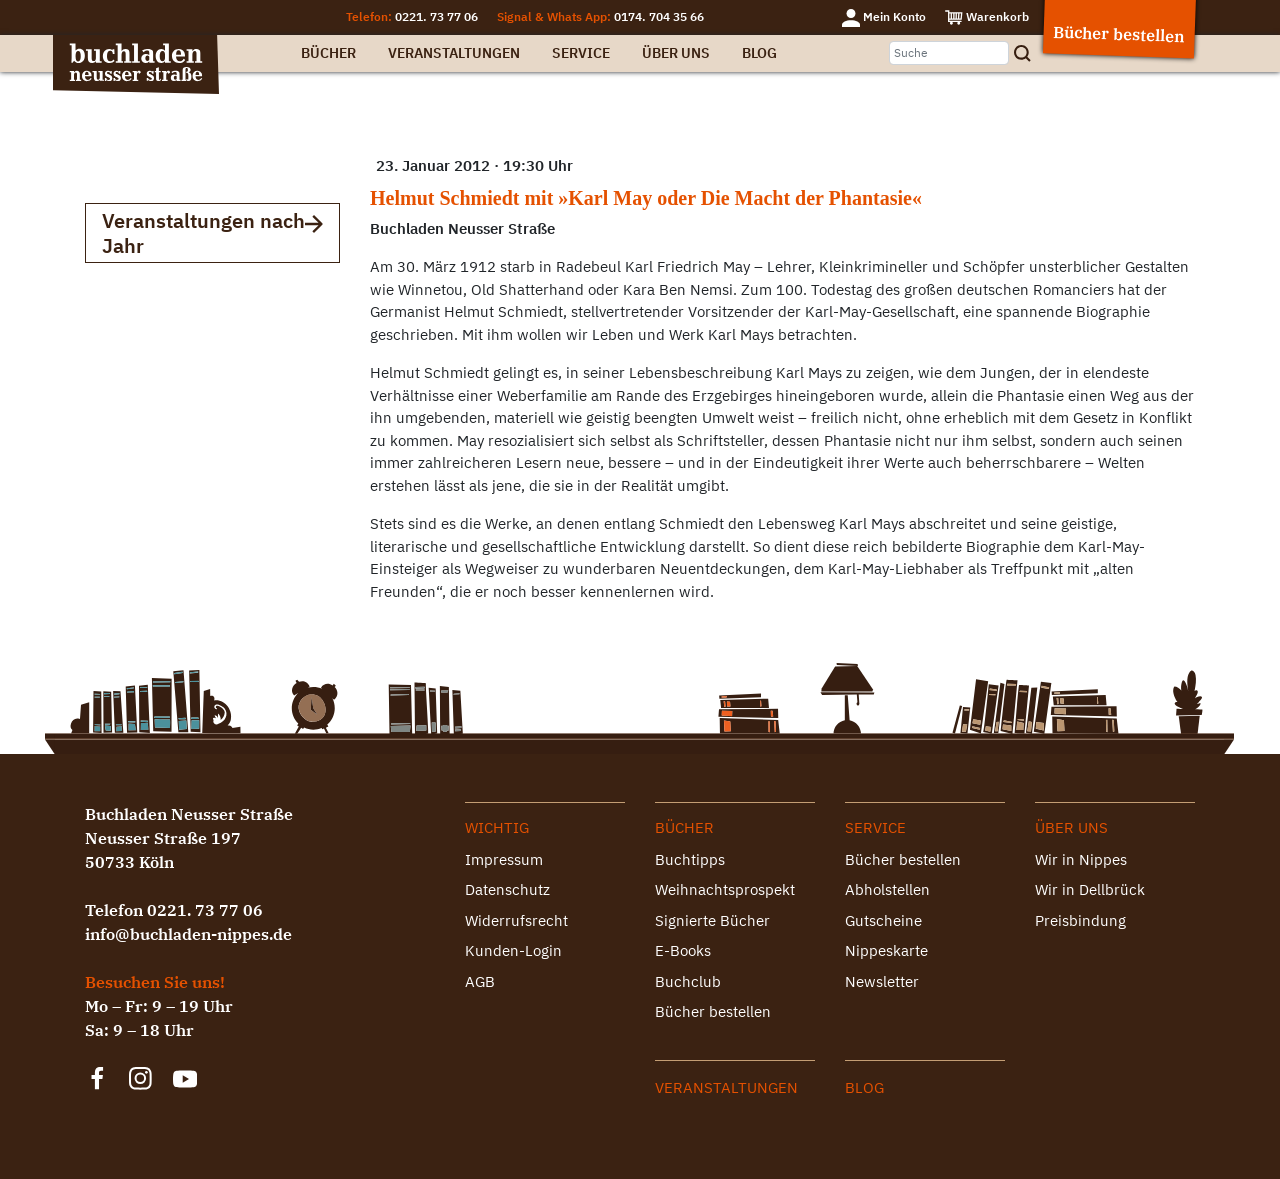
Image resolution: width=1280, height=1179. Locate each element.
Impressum (504, 859)
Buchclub (688, 981)
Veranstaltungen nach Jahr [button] (212, 233)
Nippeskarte (886, 950)
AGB (480, 981)
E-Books (683, 950)
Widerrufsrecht (516, 920)
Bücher (328, 53)
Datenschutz (507, 889)
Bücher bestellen (713, 1011)
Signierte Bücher (712, 920)
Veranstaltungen (454, 53)
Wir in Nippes (1081, 859)
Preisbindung (1080, 920)
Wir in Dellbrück (1090, 889)
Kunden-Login (513, 950)
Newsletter (882, 981)
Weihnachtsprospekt (725, 889)
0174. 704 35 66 (659, 16)
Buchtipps (690, 859)
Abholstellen (887, 889)
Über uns (676, 53)
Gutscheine (883, 920)
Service (581, 53)
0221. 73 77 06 (436, 16)
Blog (759, 53)
